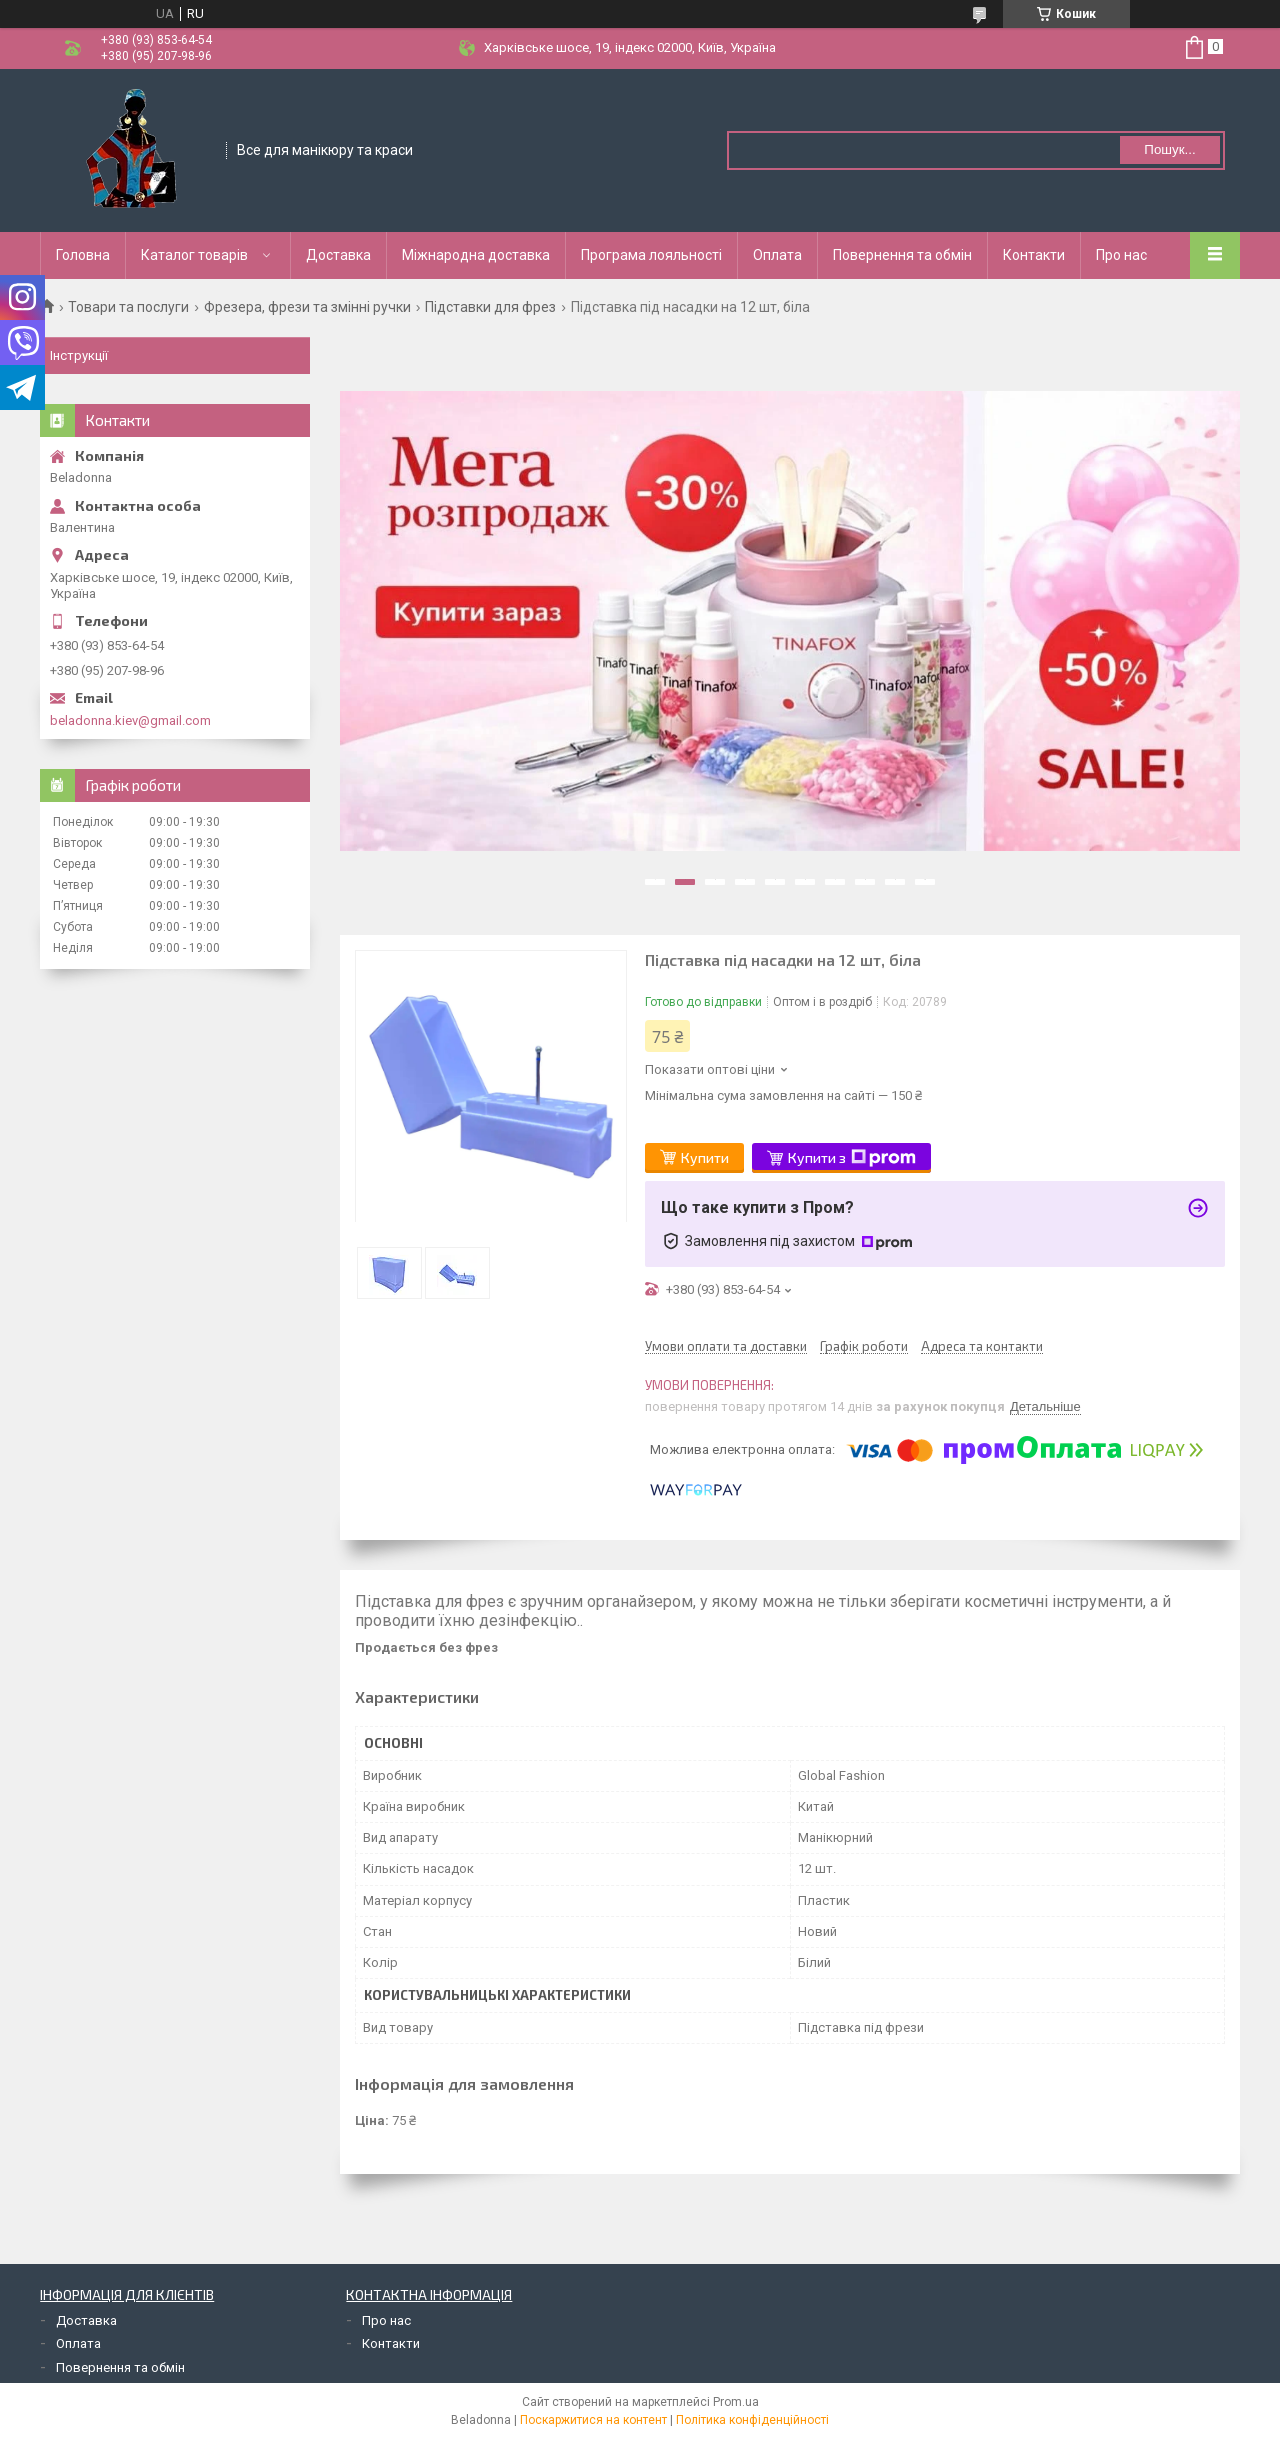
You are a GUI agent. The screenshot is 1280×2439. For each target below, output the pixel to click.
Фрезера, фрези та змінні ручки (307, 307)
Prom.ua (736, 2402)
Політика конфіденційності (752, 2420)
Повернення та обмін (902, 255)
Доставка (338, 255)
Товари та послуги (128, 307)
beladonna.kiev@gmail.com (130, 720)
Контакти (1034, 255)
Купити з (852, 1158)
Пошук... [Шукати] (1169, 149)
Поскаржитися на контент (593, 2420)
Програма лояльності (651, 255)
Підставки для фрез (490, 307)
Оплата (777, 255)
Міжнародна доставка (476, 255)
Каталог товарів (194, 255)
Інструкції (79, 355)
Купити (705, 1157)
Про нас (1121, 255)
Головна (83, 255)
